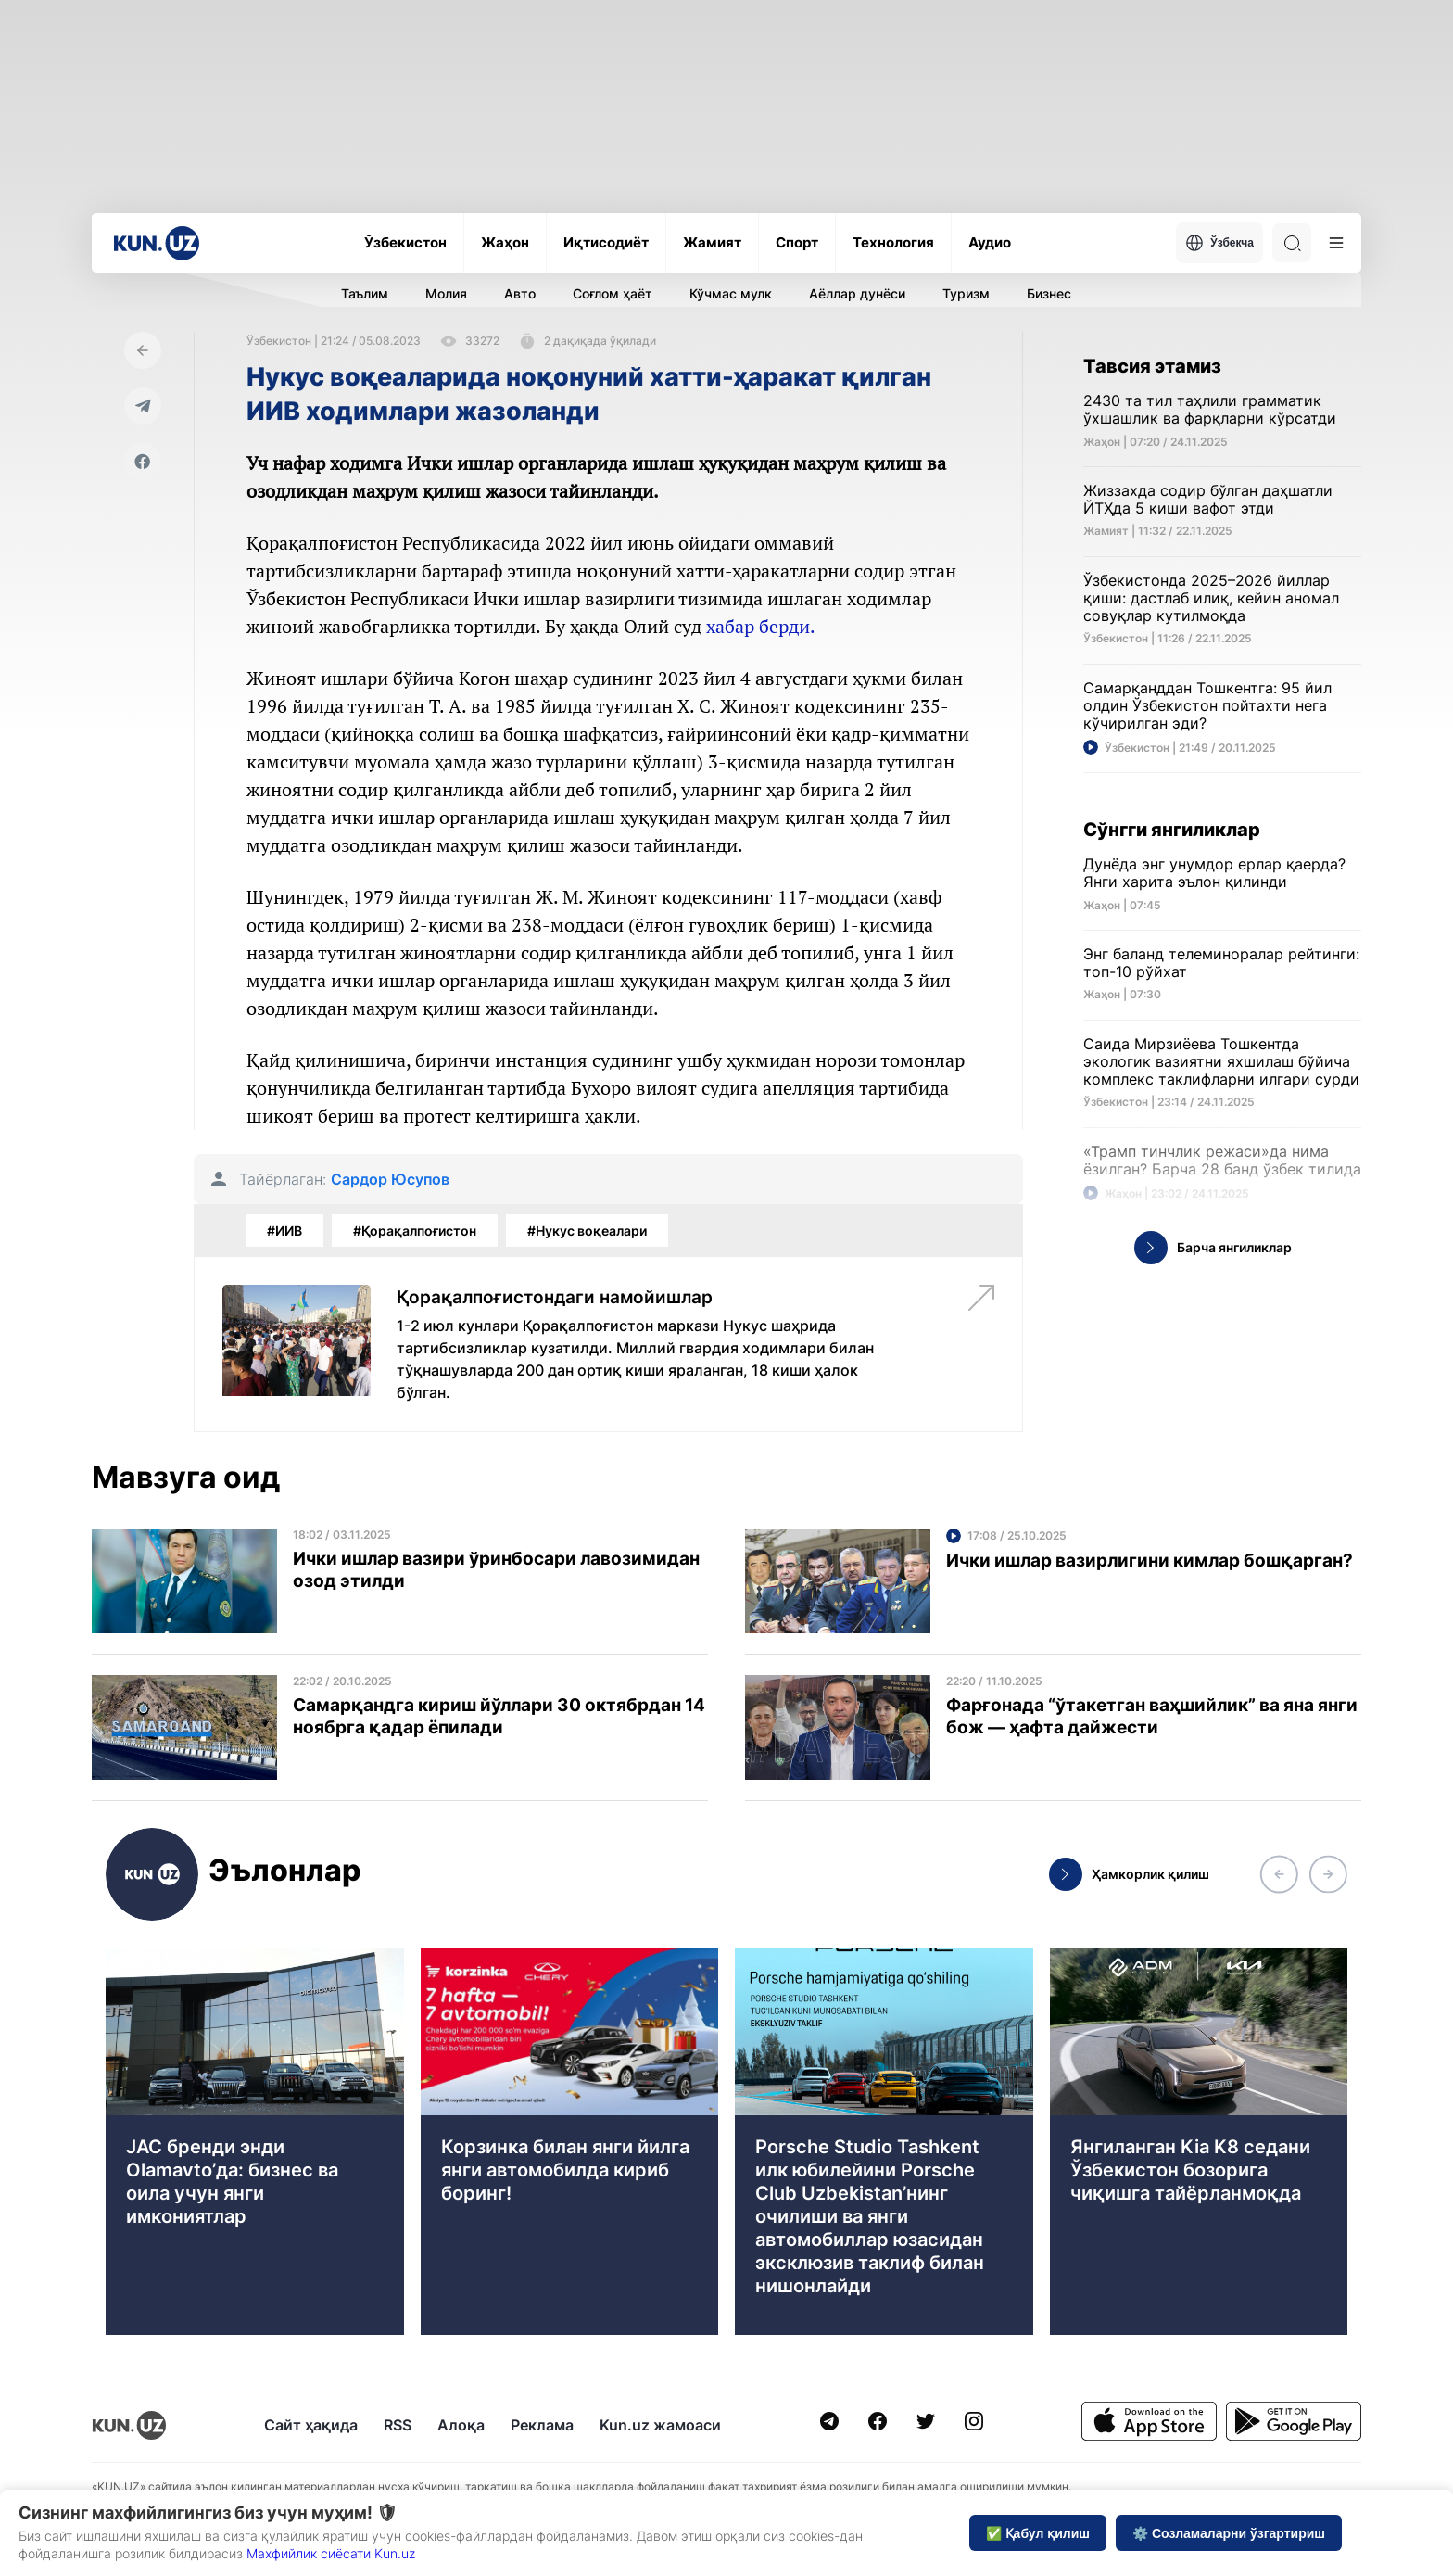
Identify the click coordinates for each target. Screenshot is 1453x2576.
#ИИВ (284, 1230)
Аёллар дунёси (857, 293)
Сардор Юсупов (390, 1179)
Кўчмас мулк (730, 293)
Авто (520, 293)
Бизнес (1049, 293)
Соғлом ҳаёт (612, 293)
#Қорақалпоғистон (414, 1230)
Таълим (364, 293)
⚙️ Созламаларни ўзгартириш (1228, 2533)
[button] (1278, 1874)
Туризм (966, 293)
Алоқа (461, 2425)
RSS (397, 2425)
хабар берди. (760, 626)
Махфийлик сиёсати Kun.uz (330, 2553)
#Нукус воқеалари (587, 1230)
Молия (446, 293)
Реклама (542, 2425)
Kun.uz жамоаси (660, 2425)
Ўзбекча (1219, 243)
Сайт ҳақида (311, 2425)
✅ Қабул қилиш (1038, 2533)
